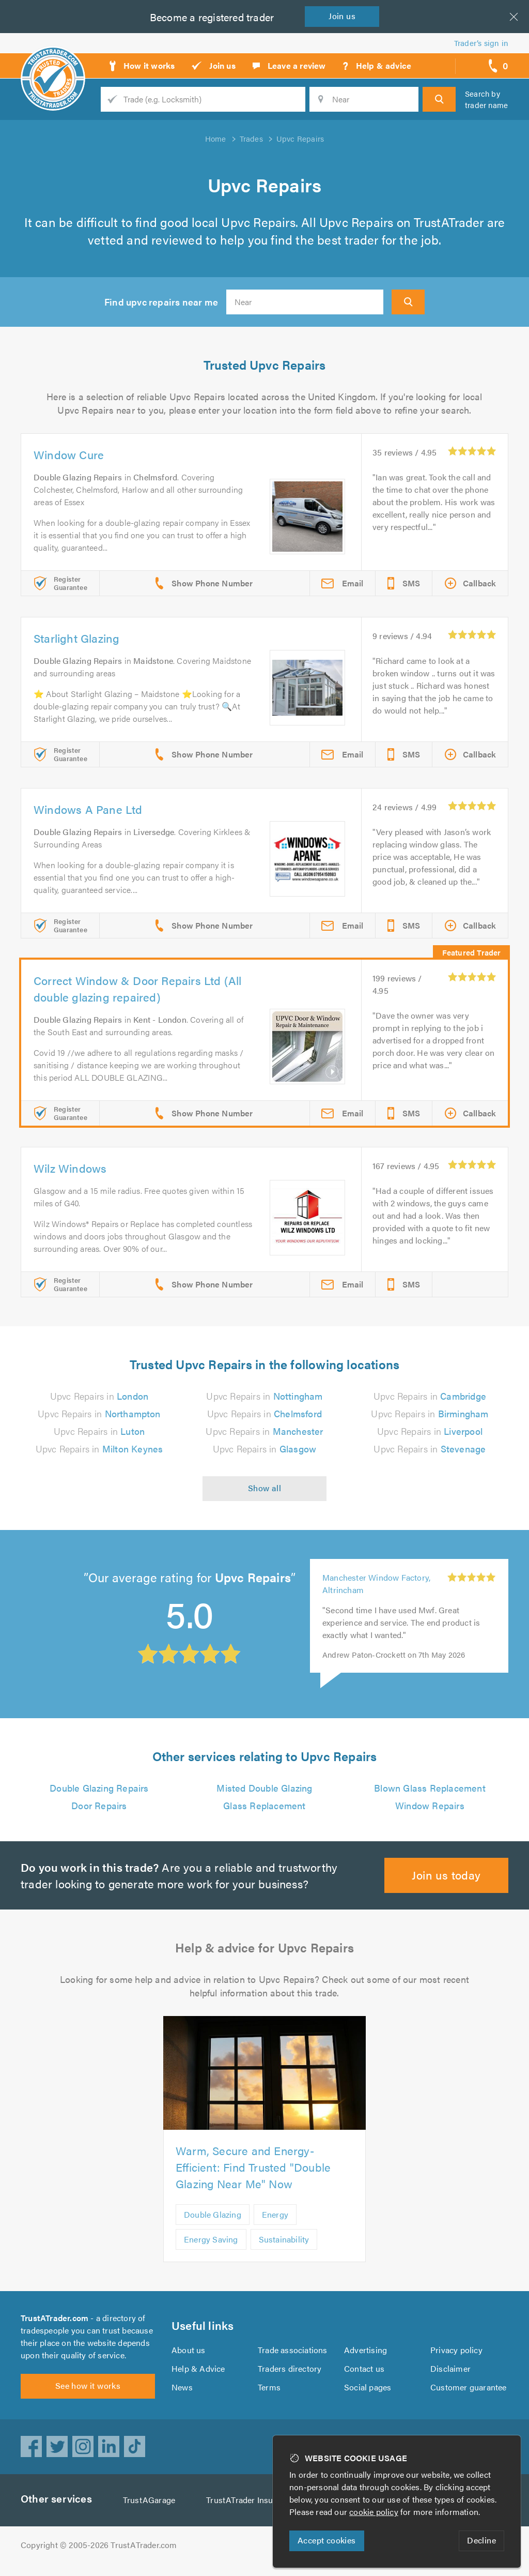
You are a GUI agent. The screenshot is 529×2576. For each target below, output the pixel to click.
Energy (275, 2214)
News (182, 2393)
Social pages (368, 2393)
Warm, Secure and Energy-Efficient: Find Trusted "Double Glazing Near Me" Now (254, 2167)
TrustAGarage (151, 2512)
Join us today (446, 1874)
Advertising (365, 2356)
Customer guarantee (468, 2393)
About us (188, 2356)
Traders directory (290, 2374)
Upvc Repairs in (99, 1396)
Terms (269, 2393)
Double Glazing (213, 2214)
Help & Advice (198, 2374)
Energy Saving (211, 2239)
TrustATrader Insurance (253, 2512)
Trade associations (293, 2356)
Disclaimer (450, 2374)
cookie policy (376, 2511)
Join (344, 15)
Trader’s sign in (481, 42)
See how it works (87, 2397)
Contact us (364, 2374)
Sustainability (285, 2239)
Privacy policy (456, 2356)
